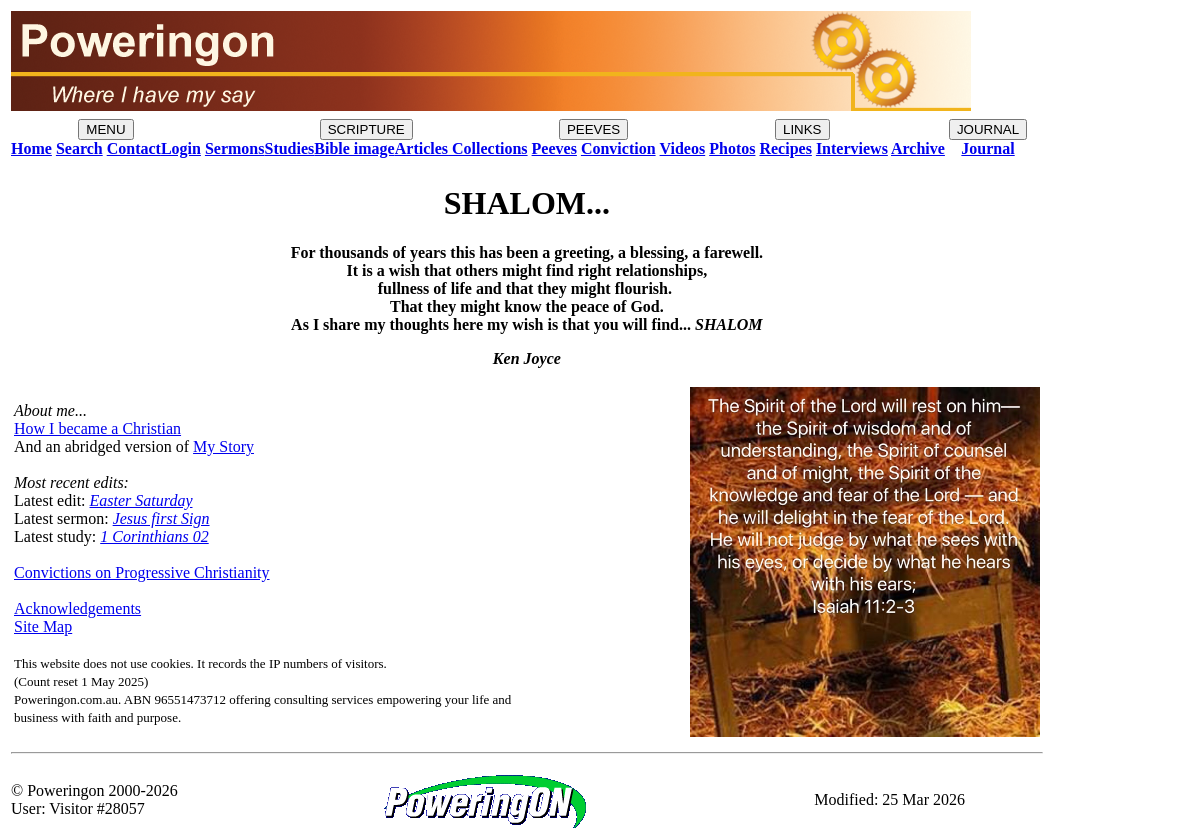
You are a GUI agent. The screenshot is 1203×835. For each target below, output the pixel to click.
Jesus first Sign (161, 518)
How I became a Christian (97, 428)
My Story (223, 446)
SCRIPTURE (366, 129)
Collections (488, 148)
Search (79, 148)
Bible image (354, 148)
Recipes (785, 148)
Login (181, 148)
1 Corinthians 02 (154, 536)
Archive (918, 148)
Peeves (554, 148)
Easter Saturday (141, 500)
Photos (732, 148)
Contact (134, 148)
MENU (105, 129)
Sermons (235, 148)
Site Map (43, 626)
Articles (421, 148)
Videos (683, 148)
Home (31, 148)
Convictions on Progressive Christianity (142, 572)
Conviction (618, 148)
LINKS (802, 129)
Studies (289, 148)
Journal (987, 148)
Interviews (852, 148)
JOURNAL (988, 129)
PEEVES (593, 129)
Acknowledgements (77, 608)
